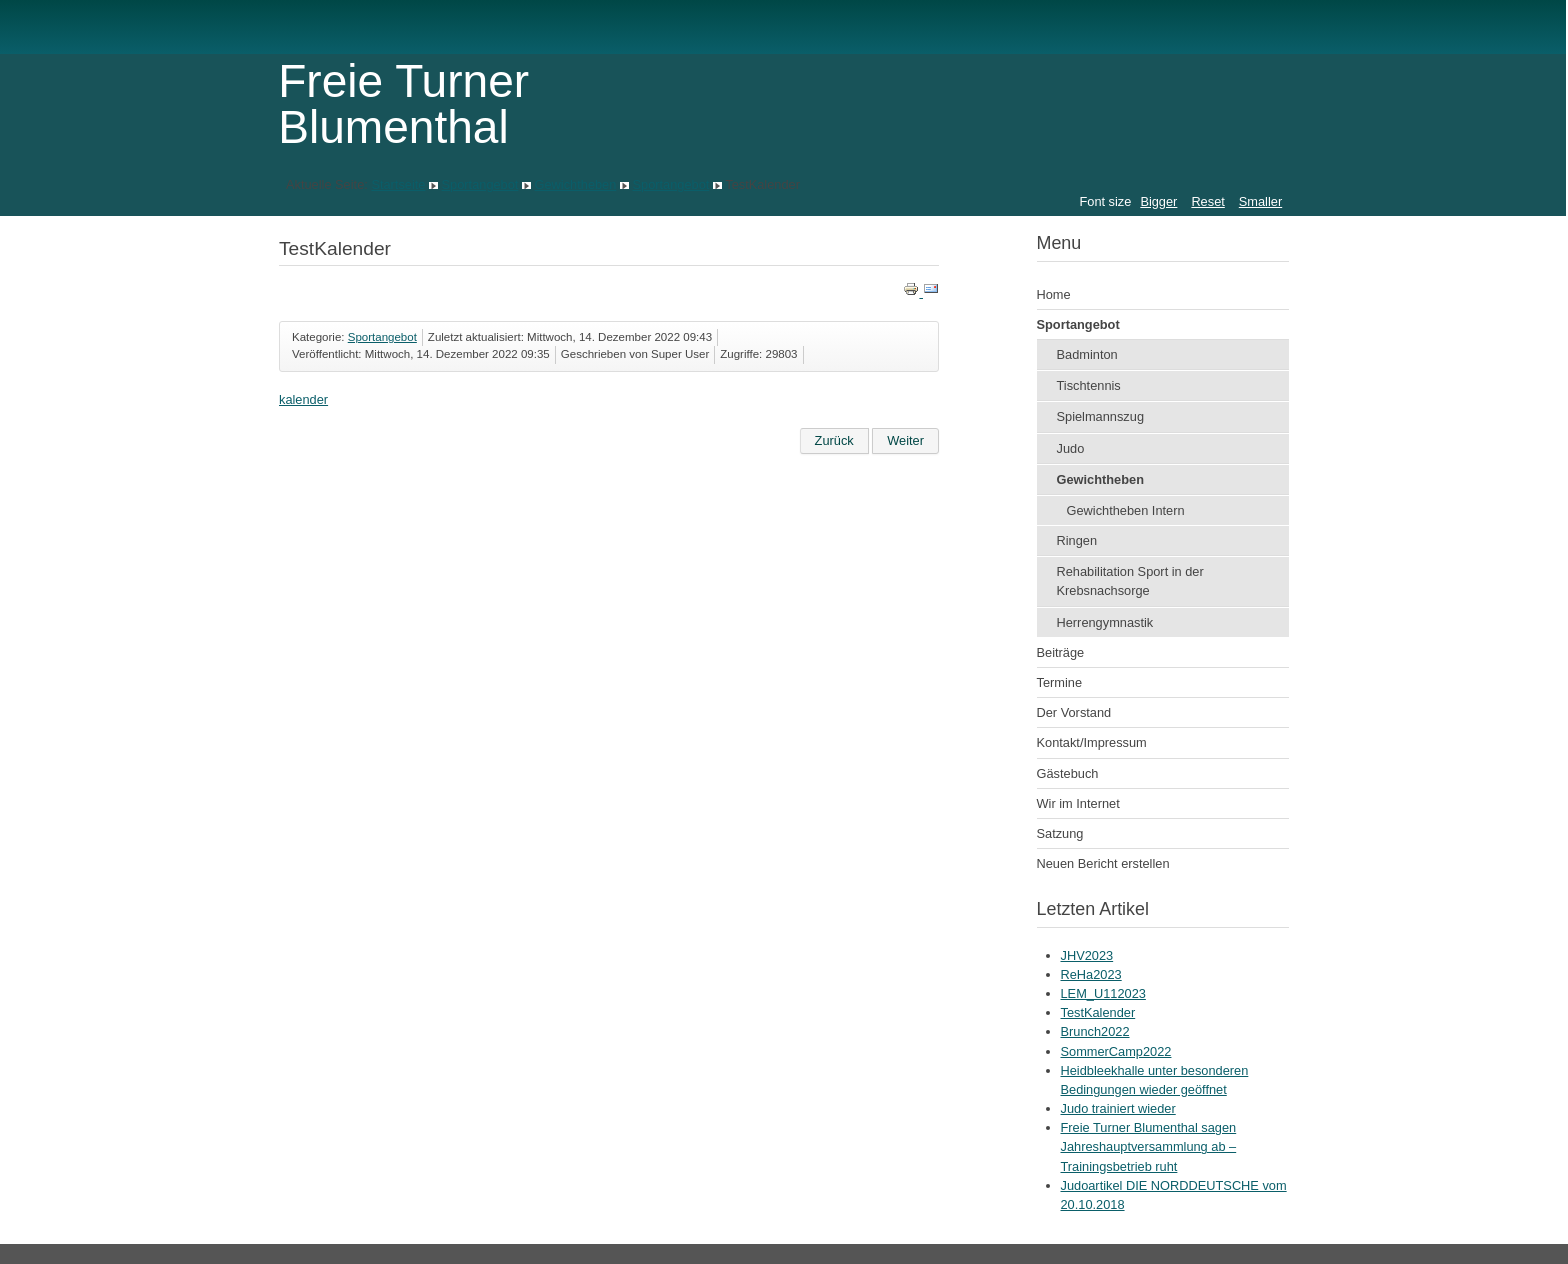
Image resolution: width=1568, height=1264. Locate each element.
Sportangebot (480, 184)
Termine (1060, 682)
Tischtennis (1089, 385)
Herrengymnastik (1105, 622)
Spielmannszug (1101, 416)
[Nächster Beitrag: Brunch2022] (905, 441)
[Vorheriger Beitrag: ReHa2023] (834, 441)
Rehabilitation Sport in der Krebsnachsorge (1130, 581)
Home (1054, 294)
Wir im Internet (1078, 803)
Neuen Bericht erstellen (1103, 863)
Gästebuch (1068, 773)
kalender (303, 399)
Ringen (1077, 540)
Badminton (1087, 354)
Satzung (1060, 833)
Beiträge (1061, 652)
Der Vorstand (1074, 712)
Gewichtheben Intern (1126, 510)
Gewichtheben (576, 184)
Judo (1071, 448)
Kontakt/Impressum (1092, 742)
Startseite (398, 184)
